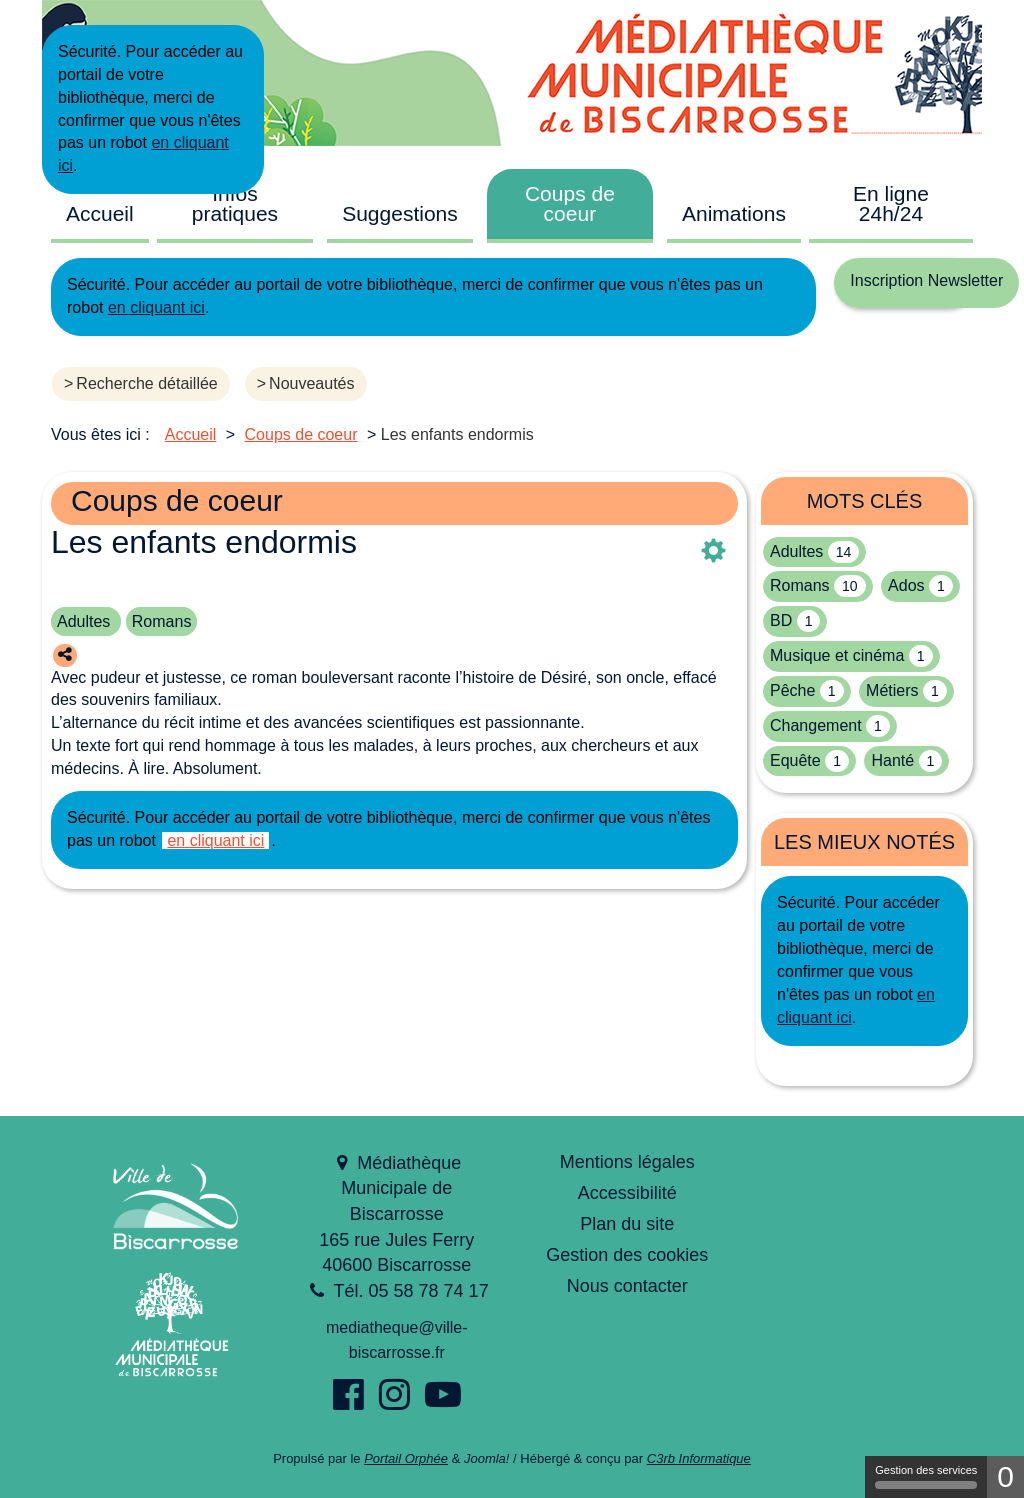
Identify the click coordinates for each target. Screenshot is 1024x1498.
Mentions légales (627, 1162)
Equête (795, 760)
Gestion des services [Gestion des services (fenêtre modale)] (926, 1476)
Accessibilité (627, 1193)
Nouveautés (311, 383)
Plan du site (627, 1224)
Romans (162, 621)
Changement (816, 725)
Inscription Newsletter (926, 280)
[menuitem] (100, 212)
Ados (906, 585)
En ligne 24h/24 (891, 203)
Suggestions (400, 213)
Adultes (86, 621)
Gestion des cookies (627, 1255)
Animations (734, 213)
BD (781, 620)
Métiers (892, 690)
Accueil (100, 213)
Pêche (792, 690)
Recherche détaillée (146, 383)
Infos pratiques (235, 203)
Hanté (892, 760)
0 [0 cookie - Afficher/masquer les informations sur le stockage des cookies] (1005, 1476)
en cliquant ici (156, 307)
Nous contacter (627, 1286)
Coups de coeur (570, 203)
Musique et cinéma (837, 655)
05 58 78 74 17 (429, 1291)
